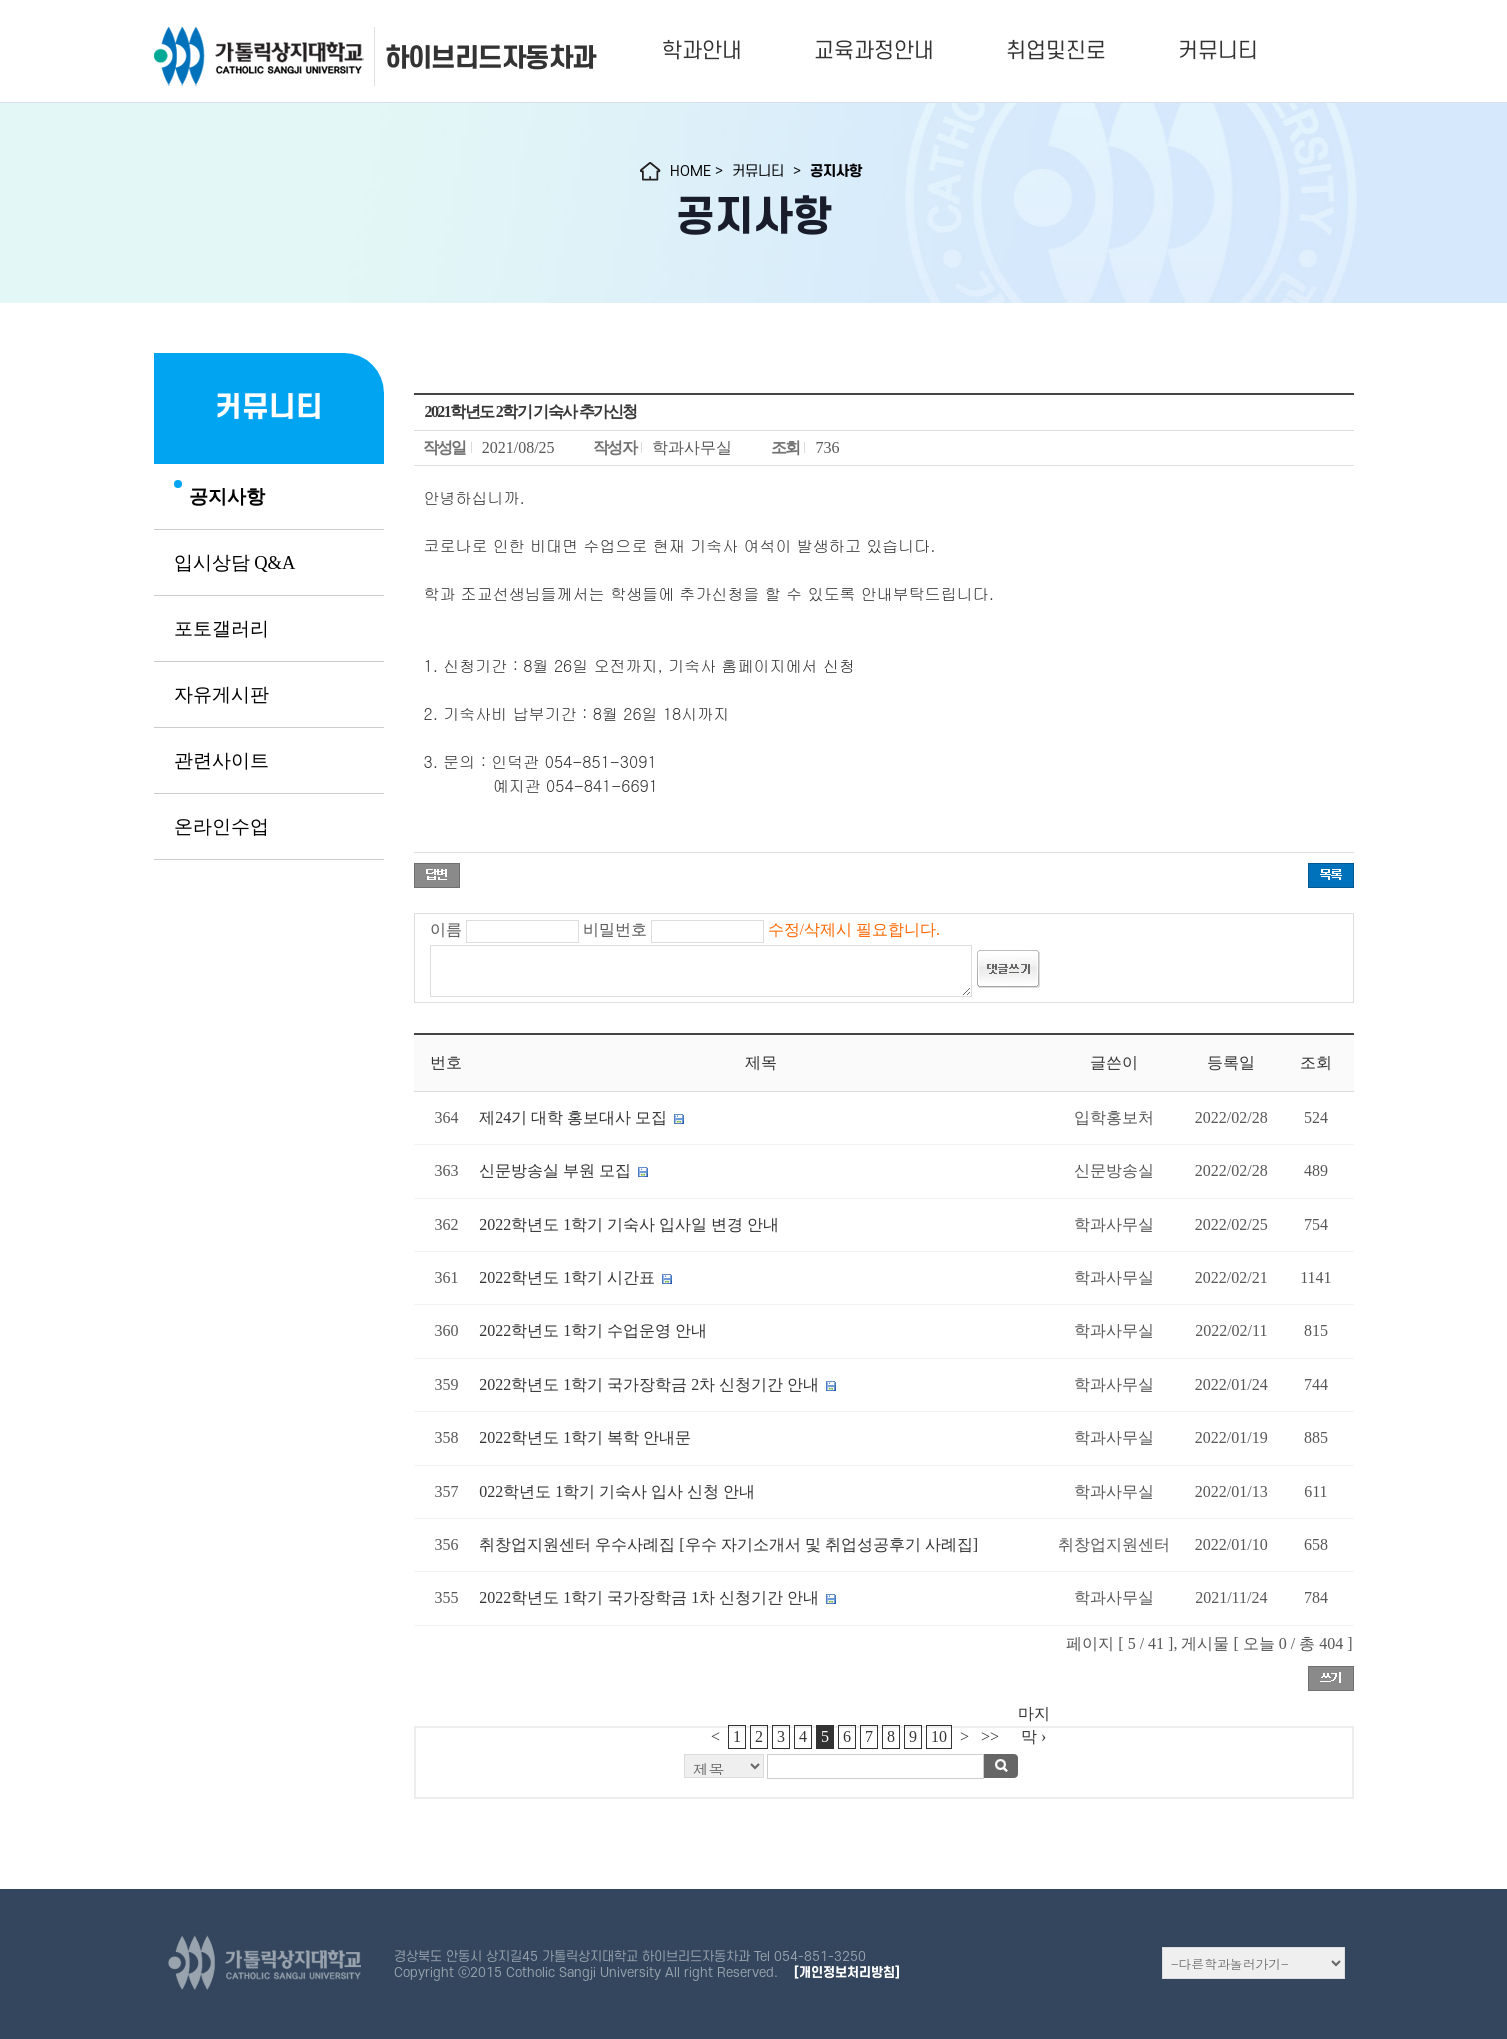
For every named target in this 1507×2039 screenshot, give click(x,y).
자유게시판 (221, 695)
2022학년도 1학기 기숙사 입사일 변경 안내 (629, 1224)
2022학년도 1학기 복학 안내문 (585, 1437)
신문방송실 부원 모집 (555, 1170)
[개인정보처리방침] (847, 1972)
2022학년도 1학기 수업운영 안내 (593, 1330)
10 (939, 1736)
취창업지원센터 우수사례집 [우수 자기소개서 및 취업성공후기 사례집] (728, 1544)
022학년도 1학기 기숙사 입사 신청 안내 (617, 1491)
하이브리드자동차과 (490, 57)
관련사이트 (221, 761)
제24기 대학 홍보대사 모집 (573, 1117)
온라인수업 (221, 827)
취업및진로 (1056, 51)
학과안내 (702, 51)
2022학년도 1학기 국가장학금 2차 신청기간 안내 (651, 1384)
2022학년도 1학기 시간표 (567, 1277)
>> (990, 1736)
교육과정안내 (874, 51)
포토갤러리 (221, 629)
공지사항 (227, 497)
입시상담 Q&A (235, 563)
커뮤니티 (1218, 51)
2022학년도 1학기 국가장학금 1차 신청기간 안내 (649, 1597)
